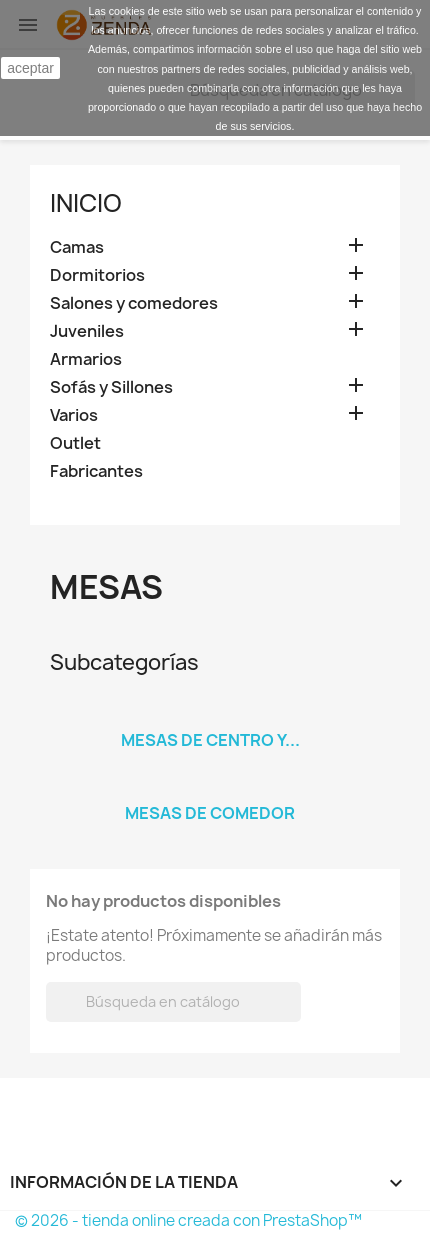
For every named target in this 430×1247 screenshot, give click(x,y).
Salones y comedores (134, 303)
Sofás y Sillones (111, 387)
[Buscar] (173, 1002)
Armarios (86, 359)
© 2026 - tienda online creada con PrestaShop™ (188, 1220)
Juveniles (87, 331)
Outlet (75, 443)
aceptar (30, 68)
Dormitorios (97, 275)
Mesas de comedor (210, 813)
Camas (77, 247)
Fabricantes (96, 471)
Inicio (86, 203)
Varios (74, 415)
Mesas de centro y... (210, 740)
